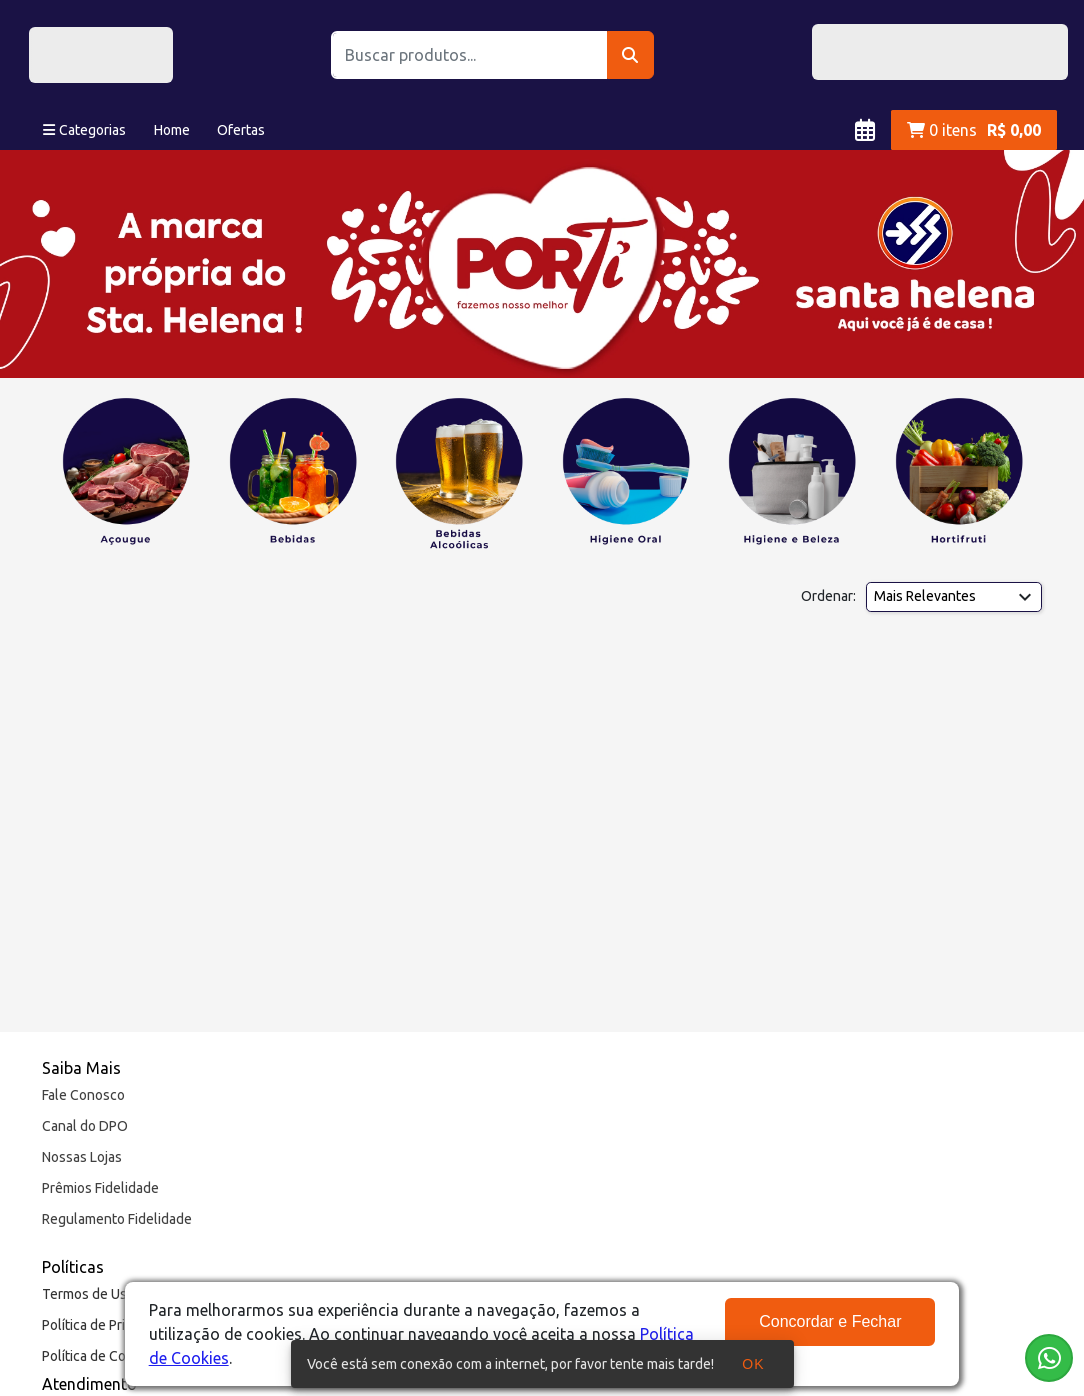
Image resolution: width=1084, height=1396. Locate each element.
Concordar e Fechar (830, 1321)
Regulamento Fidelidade (117, 1219)
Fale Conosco (83, 1095)
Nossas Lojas (82, 1157)
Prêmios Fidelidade (100, 1188)
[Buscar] (630, 55)
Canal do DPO (85, 1126)
